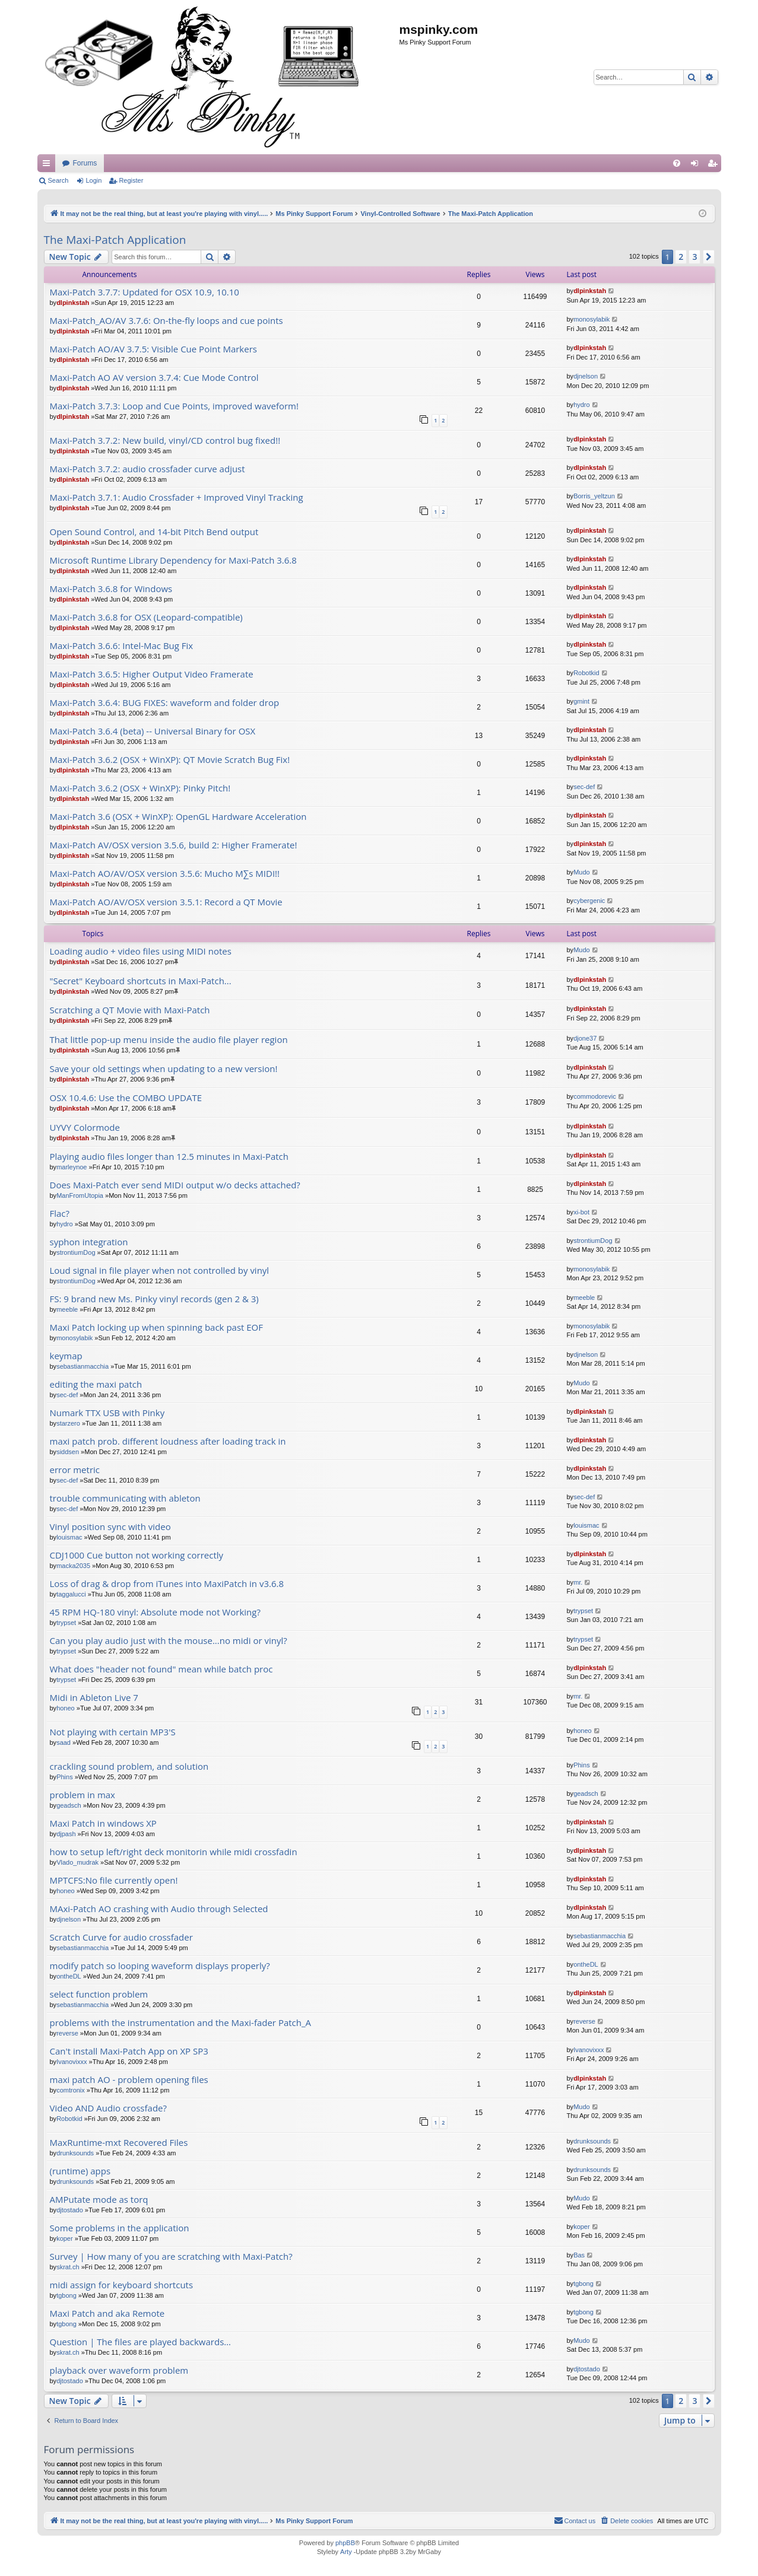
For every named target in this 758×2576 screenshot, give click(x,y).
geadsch (68, 1805)
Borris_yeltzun (594, 496)
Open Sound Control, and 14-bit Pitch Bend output (154, 532)
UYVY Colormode (85, 1127)
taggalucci (71, 1594)
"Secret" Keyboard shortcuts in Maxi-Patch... (140, 981)
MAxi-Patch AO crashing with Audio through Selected (159, 1908)
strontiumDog (75, 1252)
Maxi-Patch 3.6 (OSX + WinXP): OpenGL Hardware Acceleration (178, 816)
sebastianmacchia (82, 1366)
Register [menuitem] (714, 165)
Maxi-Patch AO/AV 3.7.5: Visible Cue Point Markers (153, 349)
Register (131, 180)
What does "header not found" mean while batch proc (161, 1669)
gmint (581, 701)
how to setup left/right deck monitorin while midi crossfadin (173, 1852)
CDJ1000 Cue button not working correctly (137, 1555)
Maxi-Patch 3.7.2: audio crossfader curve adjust (147, 469)
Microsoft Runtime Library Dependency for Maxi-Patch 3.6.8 (173, 560)
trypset (66, 1622)
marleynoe (71, 1167)
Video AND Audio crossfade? (108, 2108)
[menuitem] (677, 163)
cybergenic (589, 900)
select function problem (99, 1994)
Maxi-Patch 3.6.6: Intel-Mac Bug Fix (122, 645)
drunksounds (75, 2153)
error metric (75, 1469)
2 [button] (680, 256)
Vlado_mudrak (77, 1862)
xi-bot (581, 1212)
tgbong (66, 2295)
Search (58, 180)
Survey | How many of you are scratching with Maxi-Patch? (171, 2256)
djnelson (585, 376)
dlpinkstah (72, 302)
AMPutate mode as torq (99, 2199)
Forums (309, 163)
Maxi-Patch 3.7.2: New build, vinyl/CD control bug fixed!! (165, 440)
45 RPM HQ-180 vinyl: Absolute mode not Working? (155, 1612)
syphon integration (89, 1242)
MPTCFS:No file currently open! (114, 1880)
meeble (67, 1309)
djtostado (69, 2210)
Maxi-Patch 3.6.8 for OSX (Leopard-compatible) (146, 617)
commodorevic (594, 1096)
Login (93, 180)
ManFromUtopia (79, 1195)
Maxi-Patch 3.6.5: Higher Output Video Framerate (151, 674)
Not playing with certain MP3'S (113, 1732)
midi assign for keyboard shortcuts (122, 2285)
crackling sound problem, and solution (129, 1766)
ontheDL (68, 1976)
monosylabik (591, 319)
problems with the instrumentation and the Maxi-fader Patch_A (181, 2022)
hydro (581, 404)
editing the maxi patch (96, 1384)
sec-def (584, 786)
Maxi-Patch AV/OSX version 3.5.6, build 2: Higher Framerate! (173, 845)
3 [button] (694, 256)
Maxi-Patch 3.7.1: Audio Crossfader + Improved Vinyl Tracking (176, 497)
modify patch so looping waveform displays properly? (160, 1965)
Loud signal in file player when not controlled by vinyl (159, 1270)
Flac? (60, 1213)
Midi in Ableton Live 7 (94, 1697)
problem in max (82, 1795)
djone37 (585, 1038)
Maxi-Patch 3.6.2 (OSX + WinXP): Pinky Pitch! (140, 788)
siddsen (67, 1451)
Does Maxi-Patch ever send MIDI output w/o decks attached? (175, 1185)
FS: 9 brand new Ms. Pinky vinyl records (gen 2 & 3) (154, 1299)
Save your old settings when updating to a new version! (164, 1068)
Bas (579, 2255)
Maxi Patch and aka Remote (107, 2313)
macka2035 (73, 1565)
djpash (65, 1833)
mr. (577, 1582)
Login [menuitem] (696, 165)
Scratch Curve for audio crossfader (121, 1937)
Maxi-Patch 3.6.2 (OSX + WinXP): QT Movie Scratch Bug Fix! (170, 759)
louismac (69, 1537)
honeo (65, 1708)
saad (63, 1742)
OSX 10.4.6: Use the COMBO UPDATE (126, 1097)
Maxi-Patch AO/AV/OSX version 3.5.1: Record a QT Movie (166, 902)
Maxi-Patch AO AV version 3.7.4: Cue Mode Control (154, 377)
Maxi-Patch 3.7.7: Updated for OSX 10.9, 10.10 (144, 292)
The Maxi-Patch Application (115, 239)
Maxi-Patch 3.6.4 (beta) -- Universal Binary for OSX (153, 731)
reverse (67, 2033)
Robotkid (586, 672)
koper (64, 2238)
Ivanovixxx (71, 2061)
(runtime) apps (80, 2171)
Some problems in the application (119, 2228)
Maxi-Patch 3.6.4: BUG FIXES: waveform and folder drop (165, 702)
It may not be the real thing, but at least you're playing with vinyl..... (167, 163)
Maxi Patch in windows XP (103, 1823)
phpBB (345, 2542)
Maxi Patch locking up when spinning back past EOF (157, 1327)
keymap (66, 1356)
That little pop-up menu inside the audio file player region (169, 1039)
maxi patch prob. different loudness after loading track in (168, 1441)
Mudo (581, 872)
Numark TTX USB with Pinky (107, 1413)
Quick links (48, 165)
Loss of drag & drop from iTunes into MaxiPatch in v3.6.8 (167, 1583)
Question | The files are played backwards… (140, 2342)
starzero (68, 1423)
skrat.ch (68, 2266)
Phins (64, 1776)
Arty (346, 2551)
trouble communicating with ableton (125, 1498)
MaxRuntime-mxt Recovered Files (119, 2142)
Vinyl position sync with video (110, 1526)
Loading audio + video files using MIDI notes (140, 951)
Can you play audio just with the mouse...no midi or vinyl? (168, 1640)
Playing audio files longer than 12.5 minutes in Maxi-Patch (169, 1156)
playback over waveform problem (119, 2370)
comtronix (70, 2090)
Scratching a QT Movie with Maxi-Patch (130, 1010)
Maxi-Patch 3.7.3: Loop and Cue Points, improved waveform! (174, 406)
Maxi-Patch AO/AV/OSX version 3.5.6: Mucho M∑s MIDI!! (165, 873)
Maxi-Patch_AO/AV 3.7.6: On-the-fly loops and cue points (166, 320)
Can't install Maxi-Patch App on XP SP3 (129, 2051)
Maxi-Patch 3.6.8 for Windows (111, 588)
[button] (709, 257)
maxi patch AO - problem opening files (129, 2079)
